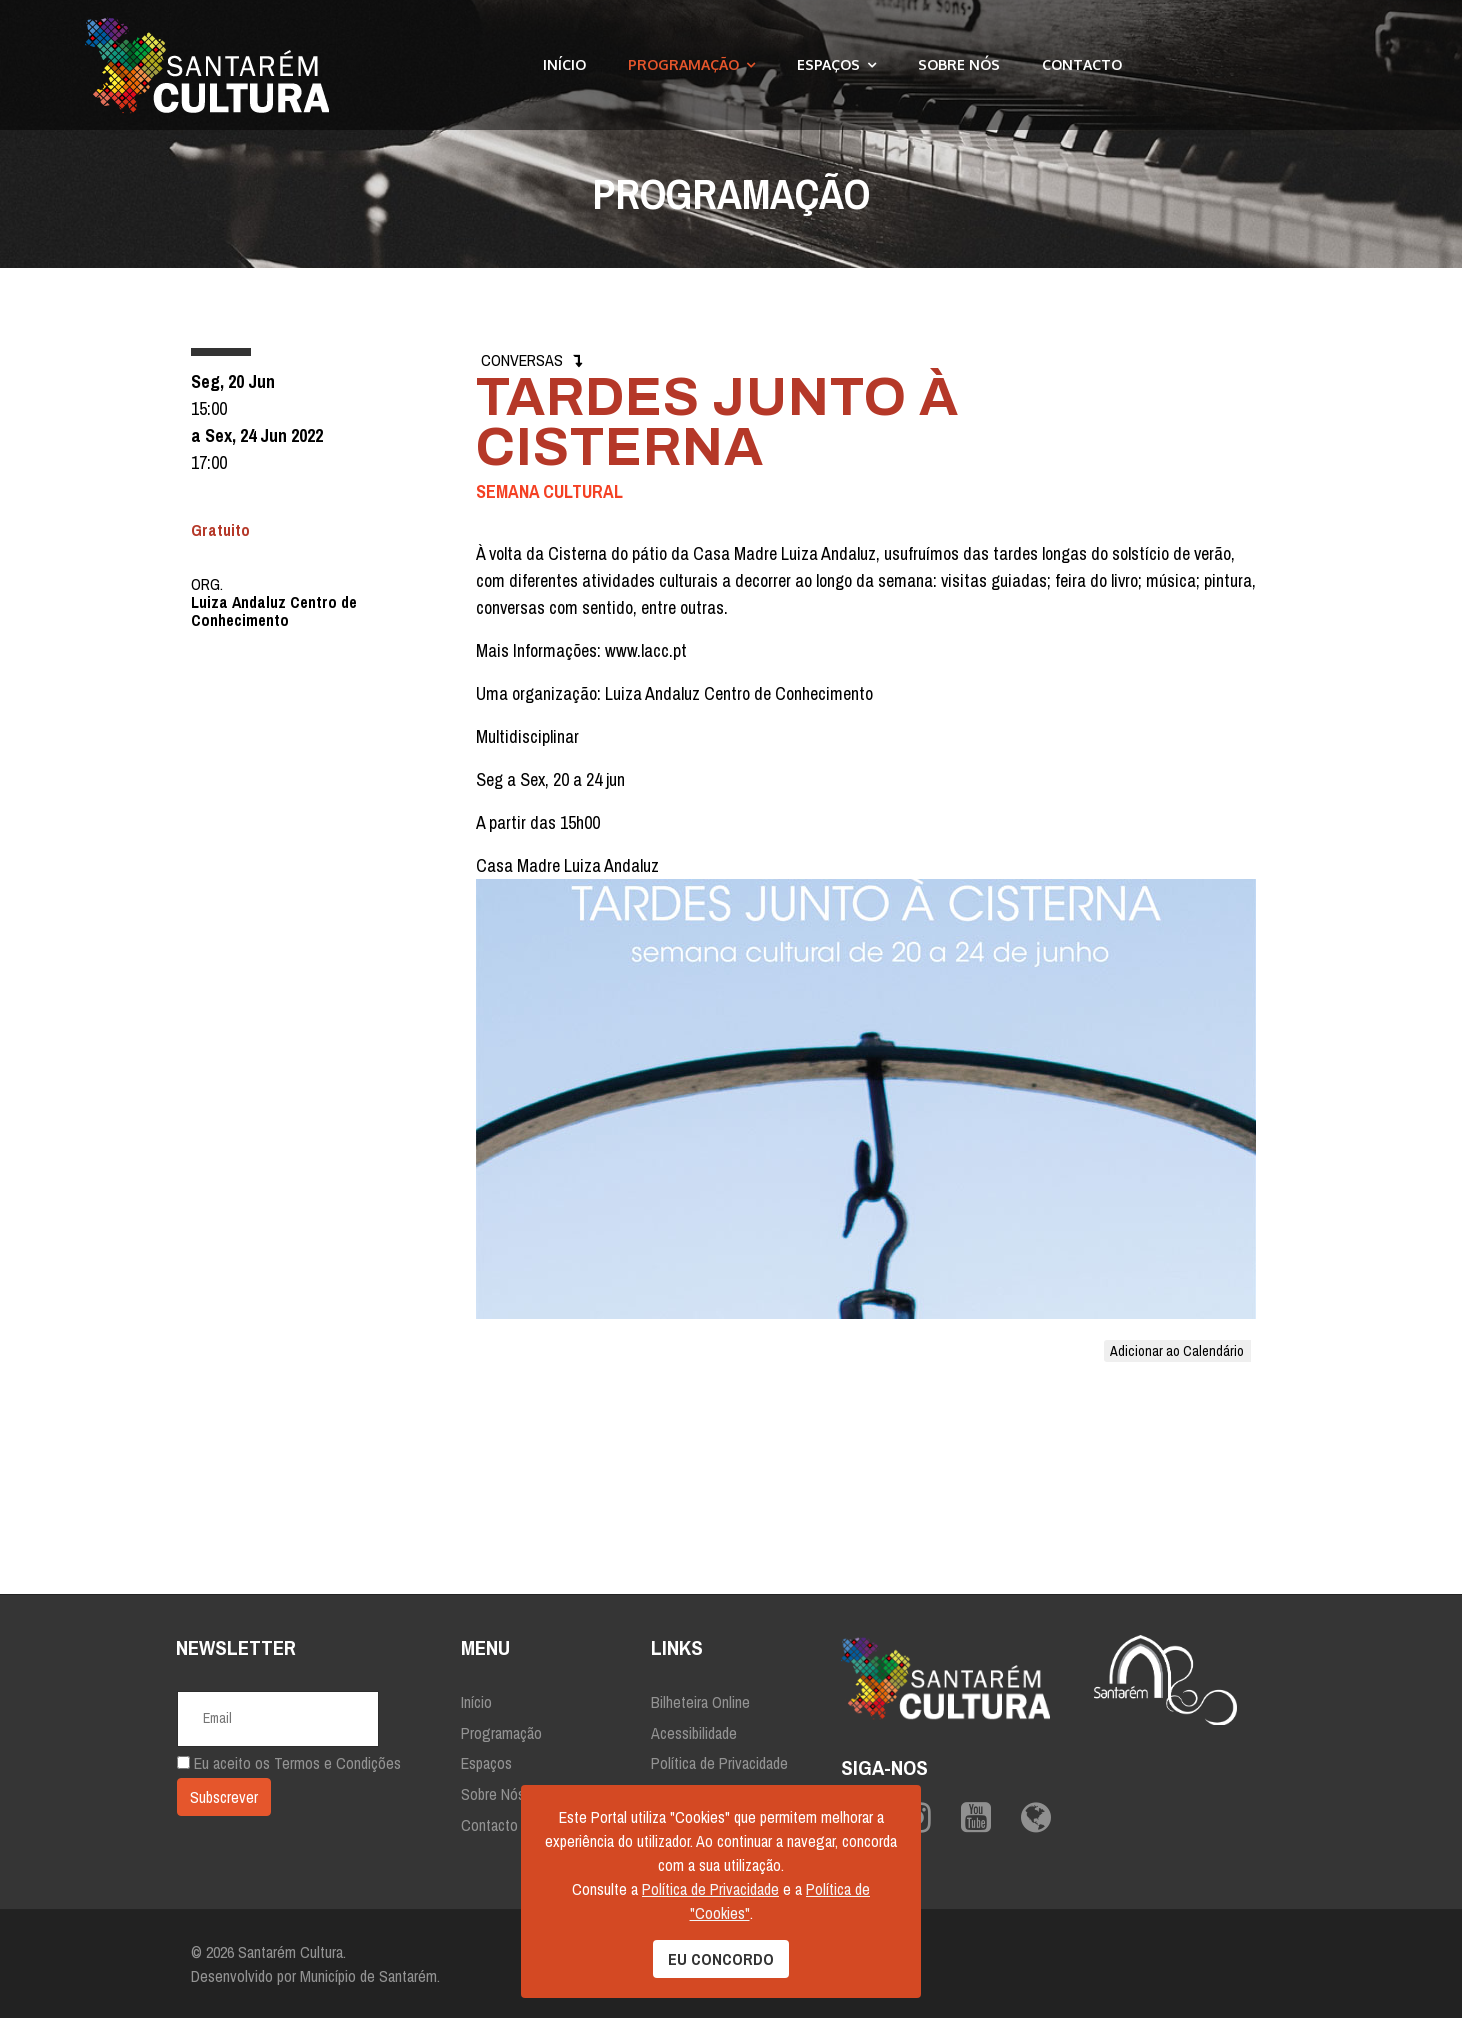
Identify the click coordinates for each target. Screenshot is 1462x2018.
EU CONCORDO (721, 1959)
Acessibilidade (694, 1733)
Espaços (828, 64)
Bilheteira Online (700, 1702)
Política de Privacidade (719, 1763)
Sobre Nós (959, 64)
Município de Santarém (368, 1976)
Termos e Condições (337, 1763)
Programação (683, 64)
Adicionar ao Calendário (1177, 1351)
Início (564, 64)
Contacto (1082, 64)
